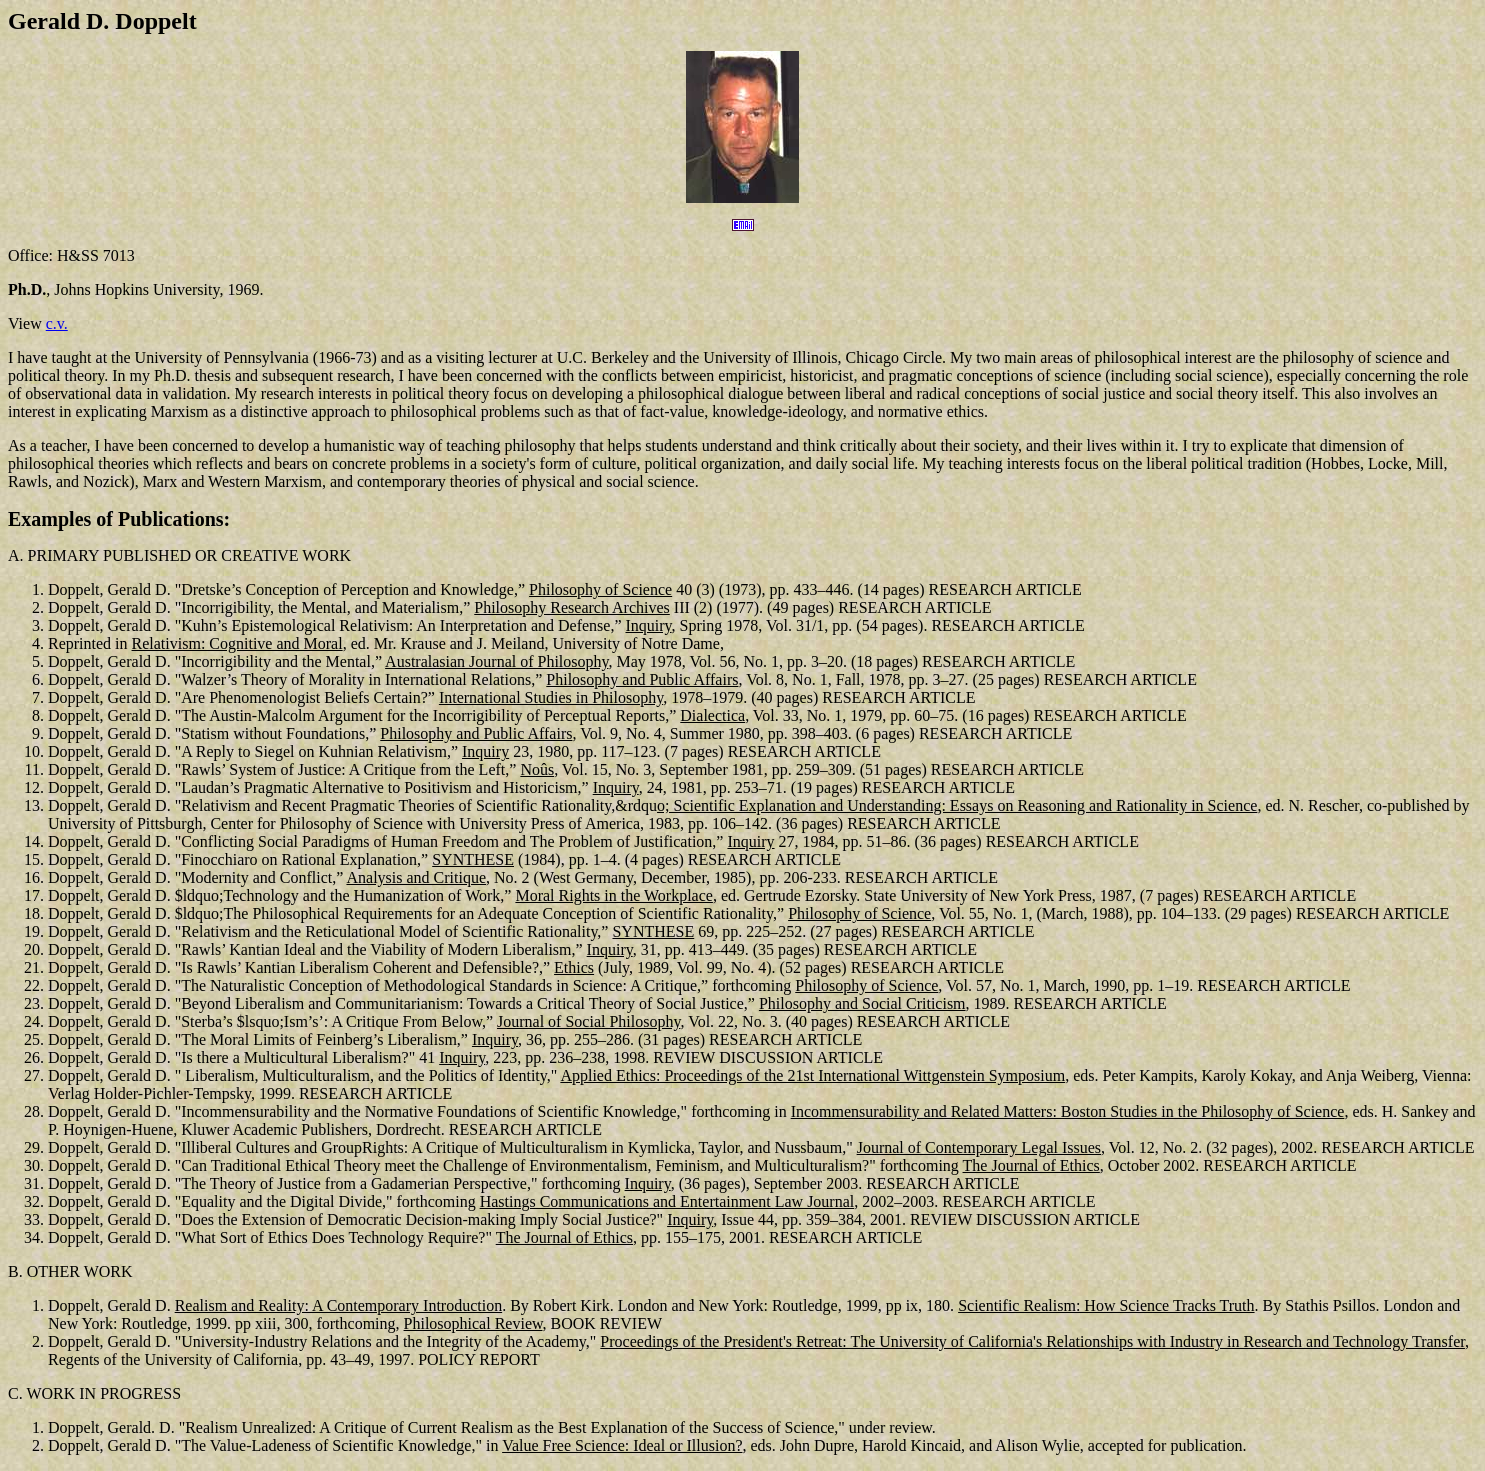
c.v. (57, 323)
